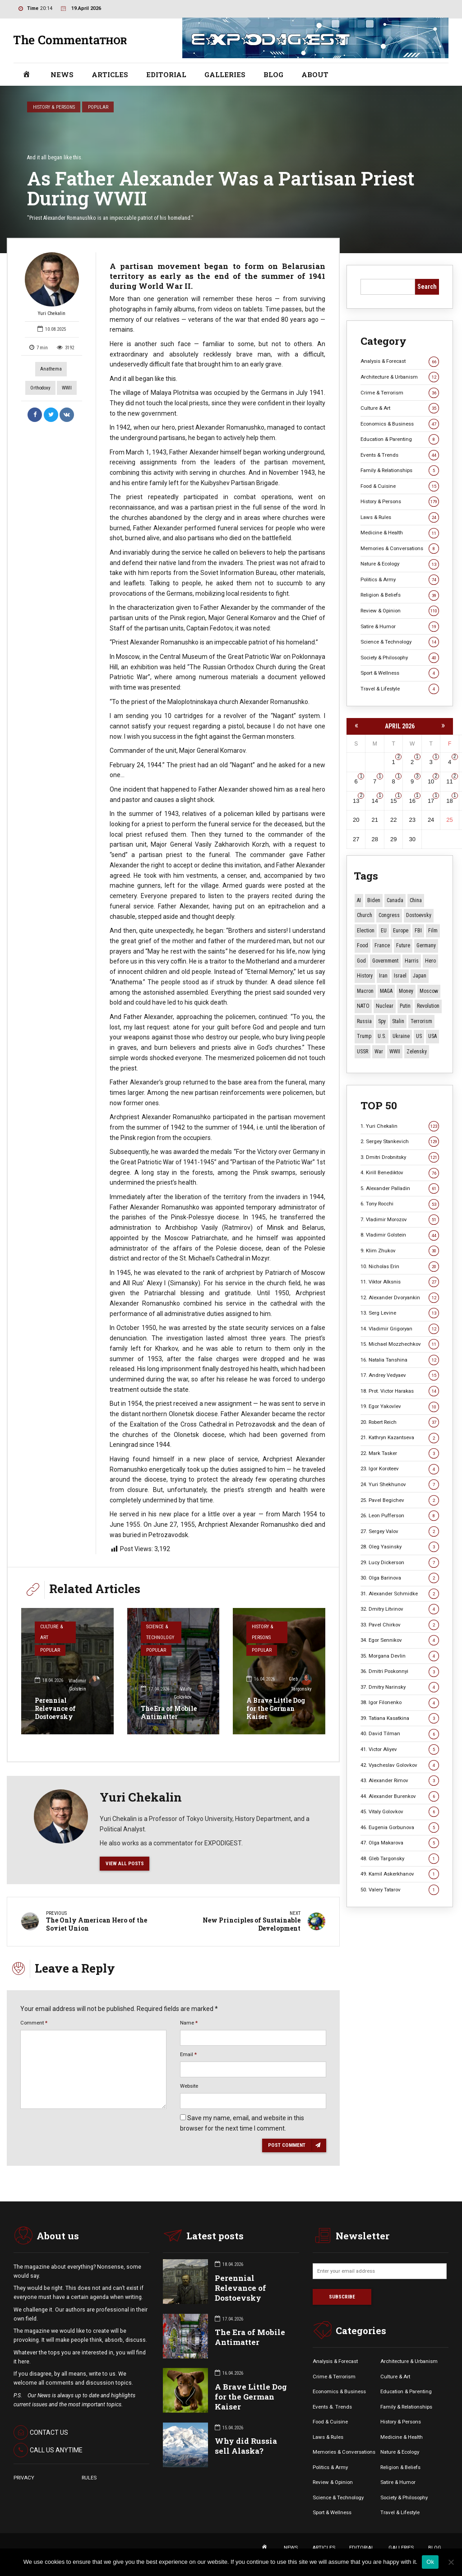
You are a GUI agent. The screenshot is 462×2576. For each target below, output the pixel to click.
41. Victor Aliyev (399, 1749)
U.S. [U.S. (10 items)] (382, 1036)
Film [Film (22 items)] (433, 930)
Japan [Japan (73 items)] (419, 976)
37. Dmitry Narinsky (399, 1687)
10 (431, 781)
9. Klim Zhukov (399, 1250)
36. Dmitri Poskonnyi (399, 1671)
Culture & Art (51, 1632)
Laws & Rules (399, 517)
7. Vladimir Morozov (399, 1219)
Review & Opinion (399, 610)
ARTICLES (110, 74)
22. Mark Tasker (399, 1453)
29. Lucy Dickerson (399, 1562)
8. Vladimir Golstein (399, 1235)
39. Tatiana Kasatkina (399, 1718)
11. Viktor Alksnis (399, 1282)
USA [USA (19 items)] (432, 1036)
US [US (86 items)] (419, 1036)
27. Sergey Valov (399, 1531)
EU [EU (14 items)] (384, 930)
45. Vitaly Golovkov (399, 1811)
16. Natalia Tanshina (399, 1360)
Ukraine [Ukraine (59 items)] (401, 1036)
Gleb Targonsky (300, 1683)
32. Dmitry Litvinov (399, 1609)
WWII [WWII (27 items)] (394, 1051)
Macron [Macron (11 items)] (365, 991)
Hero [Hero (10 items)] (430, 961)
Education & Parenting (399, 439)
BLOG (273, 74)
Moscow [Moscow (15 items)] (429, 991)
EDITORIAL (166, 74)
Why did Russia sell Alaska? (246, 2446)
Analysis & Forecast (399, 361)
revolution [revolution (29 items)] (428, 1006)
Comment (33, 2023)
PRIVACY (24, 2477)
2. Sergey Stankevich (399, 1141)
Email (188, 2054)
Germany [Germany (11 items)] (426, 945)
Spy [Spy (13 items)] (382, 1021)
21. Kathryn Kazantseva (399, 1437)
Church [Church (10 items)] (364, 915)
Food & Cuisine (399, 486)
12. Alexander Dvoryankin (399, 1297)
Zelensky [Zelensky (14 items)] (417, 1051)
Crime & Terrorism (399, 392)
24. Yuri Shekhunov (399, 1484)
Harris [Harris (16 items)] (412, 961)
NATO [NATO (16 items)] (363, 1006)
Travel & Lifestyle (399, 689)
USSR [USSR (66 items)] (362, 1051)
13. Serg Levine (399, 1313)
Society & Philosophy (399, 657)
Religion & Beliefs (399, 595)
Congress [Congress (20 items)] (389, 915)
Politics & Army (399, 579)
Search (427, 286)
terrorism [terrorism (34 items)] (421, 1021)
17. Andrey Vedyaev (399, 1375)
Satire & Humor (399, 626)
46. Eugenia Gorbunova (399, 1827)
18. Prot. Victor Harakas (399, 1391)
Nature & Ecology (399, 564)
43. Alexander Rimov (399, 1780)
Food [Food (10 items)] (362, 945)
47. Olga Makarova (399, 1842)
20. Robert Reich (399, 1422)
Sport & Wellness (399, 673)
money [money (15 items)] (406, 991)
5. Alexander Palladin (399, 1188)
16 (412, 800)
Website (189, 2086)
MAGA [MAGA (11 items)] (386, 991)
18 (449, 800)
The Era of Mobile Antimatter (169, 1712)
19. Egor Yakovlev (399, 1406)
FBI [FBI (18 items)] (418, 930)
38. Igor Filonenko (399, 1702)
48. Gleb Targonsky (399, 1858)
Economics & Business (399, 424)
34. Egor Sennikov (399, 1640)
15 (393, 800)
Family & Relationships (399, 470)
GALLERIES (224, 74)
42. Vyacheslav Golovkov (399, 1765)
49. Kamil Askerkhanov (399, 1874)
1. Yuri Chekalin (399, 1126)
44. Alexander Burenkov (399, 1796)
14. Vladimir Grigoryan (399, 1328)
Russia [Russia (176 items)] (364, 1021)
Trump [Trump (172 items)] (364, 1036)
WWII (67, 388)
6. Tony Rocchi (399, 1203)
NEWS (62, 74)
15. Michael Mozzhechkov (399, 1344)
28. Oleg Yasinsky (399, 1546)
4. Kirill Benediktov (399, 1172)
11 (449, 781)
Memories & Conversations (399, 548)
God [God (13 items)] (361, 961)
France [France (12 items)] (382, 945)
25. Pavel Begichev (399, 1500)
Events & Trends (399, 455)
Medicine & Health (399, 532)
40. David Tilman (399, 1733)
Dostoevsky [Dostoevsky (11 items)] (418, 915)
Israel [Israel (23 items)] (400, 976)
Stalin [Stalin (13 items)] (398, 1021)
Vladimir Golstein (84, 1684)
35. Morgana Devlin (399, 1656)
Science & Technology (160, 1632)
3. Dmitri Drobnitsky (399, 1157)
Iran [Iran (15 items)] (383, 976)
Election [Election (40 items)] (365, 930)
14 (374, 800)
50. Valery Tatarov (399, 1889)
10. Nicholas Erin (399, 1266)
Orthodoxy (40, 388)
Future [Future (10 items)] (403, 945)
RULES (89, 2477)
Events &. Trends (332, 2407)
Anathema (51, 369)
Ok (430, 2561)
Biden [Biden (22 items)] (373, 900)
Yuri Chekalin (52, 284)
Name (189, 2023)
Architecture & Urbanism (399, 377)
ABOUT (314, 74)
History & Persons (54, 107)
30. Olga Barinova (399, 1578)
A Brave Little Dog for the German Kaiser (275, 1708)
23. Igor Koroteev (399, 1468)
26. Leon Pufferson (399, 1515)
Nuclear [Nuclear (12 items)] (384, 1006)
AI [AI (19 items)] (359, 900)
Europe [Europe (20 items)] (400, 930)
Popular (98, 107)
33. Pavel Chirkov (399, 1625)
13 (356, 800)
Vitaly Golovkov (190, 1692)
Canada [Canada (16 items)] (395, 900)
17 (431, 800)
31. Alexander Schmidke (399, 1593)
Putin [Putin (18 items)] (405, 1006)
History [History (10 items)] (365, 976)
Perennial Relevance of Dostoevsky (55, 1708)
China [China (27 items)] (416, 900)
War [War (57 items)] (378, 1051)
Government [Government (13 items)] (385, 961)
